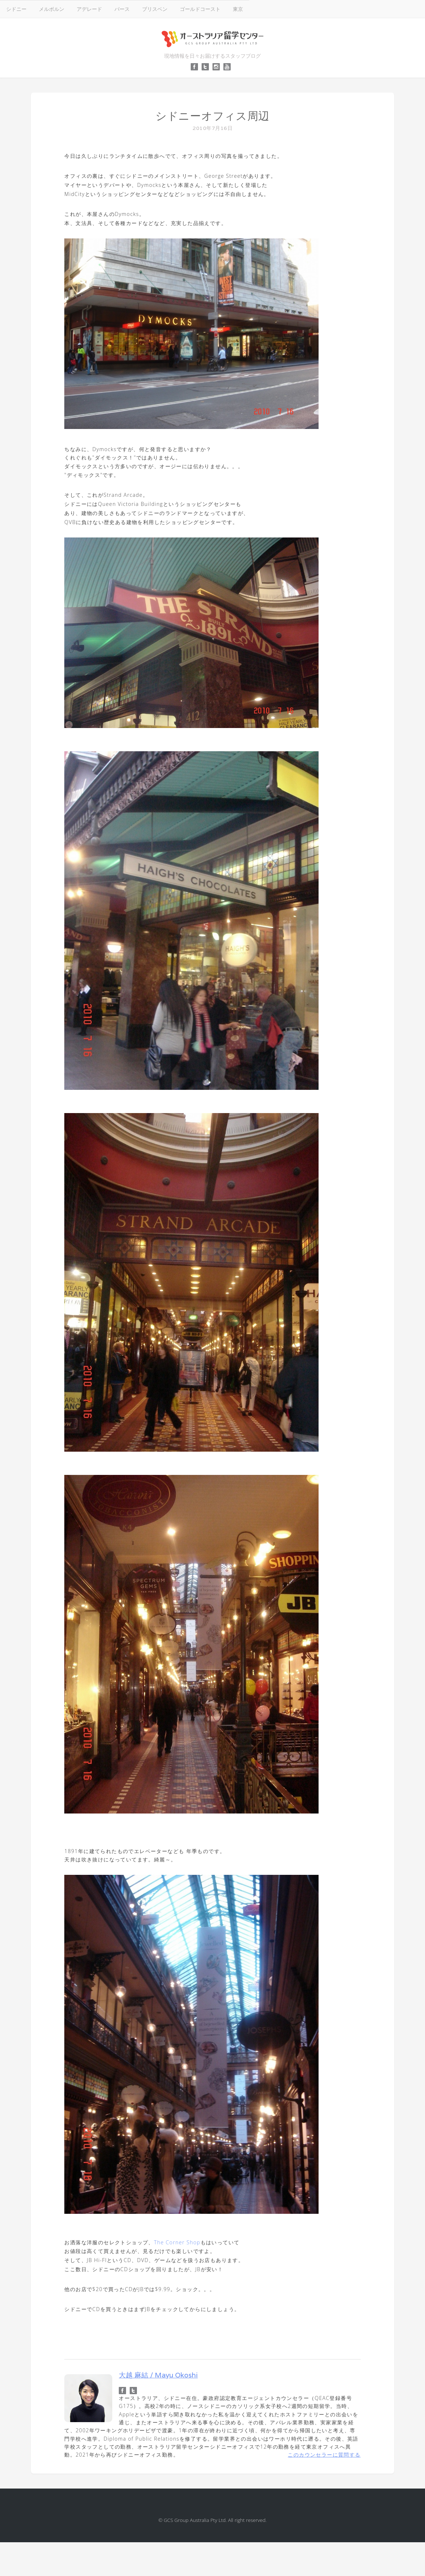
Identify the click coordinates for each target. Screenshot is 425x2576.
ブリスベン (154, 8)
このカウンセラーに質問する (324, 2454)
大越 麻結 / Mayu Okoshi (158, 2375)
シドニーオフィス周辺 (212, 116)
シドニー (16, 8)
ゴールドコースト (200, 8)
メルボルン (51, 8)
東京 (238, 8)
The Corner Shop (177, 2242)
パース (122, 8)
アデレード (89, 8)
